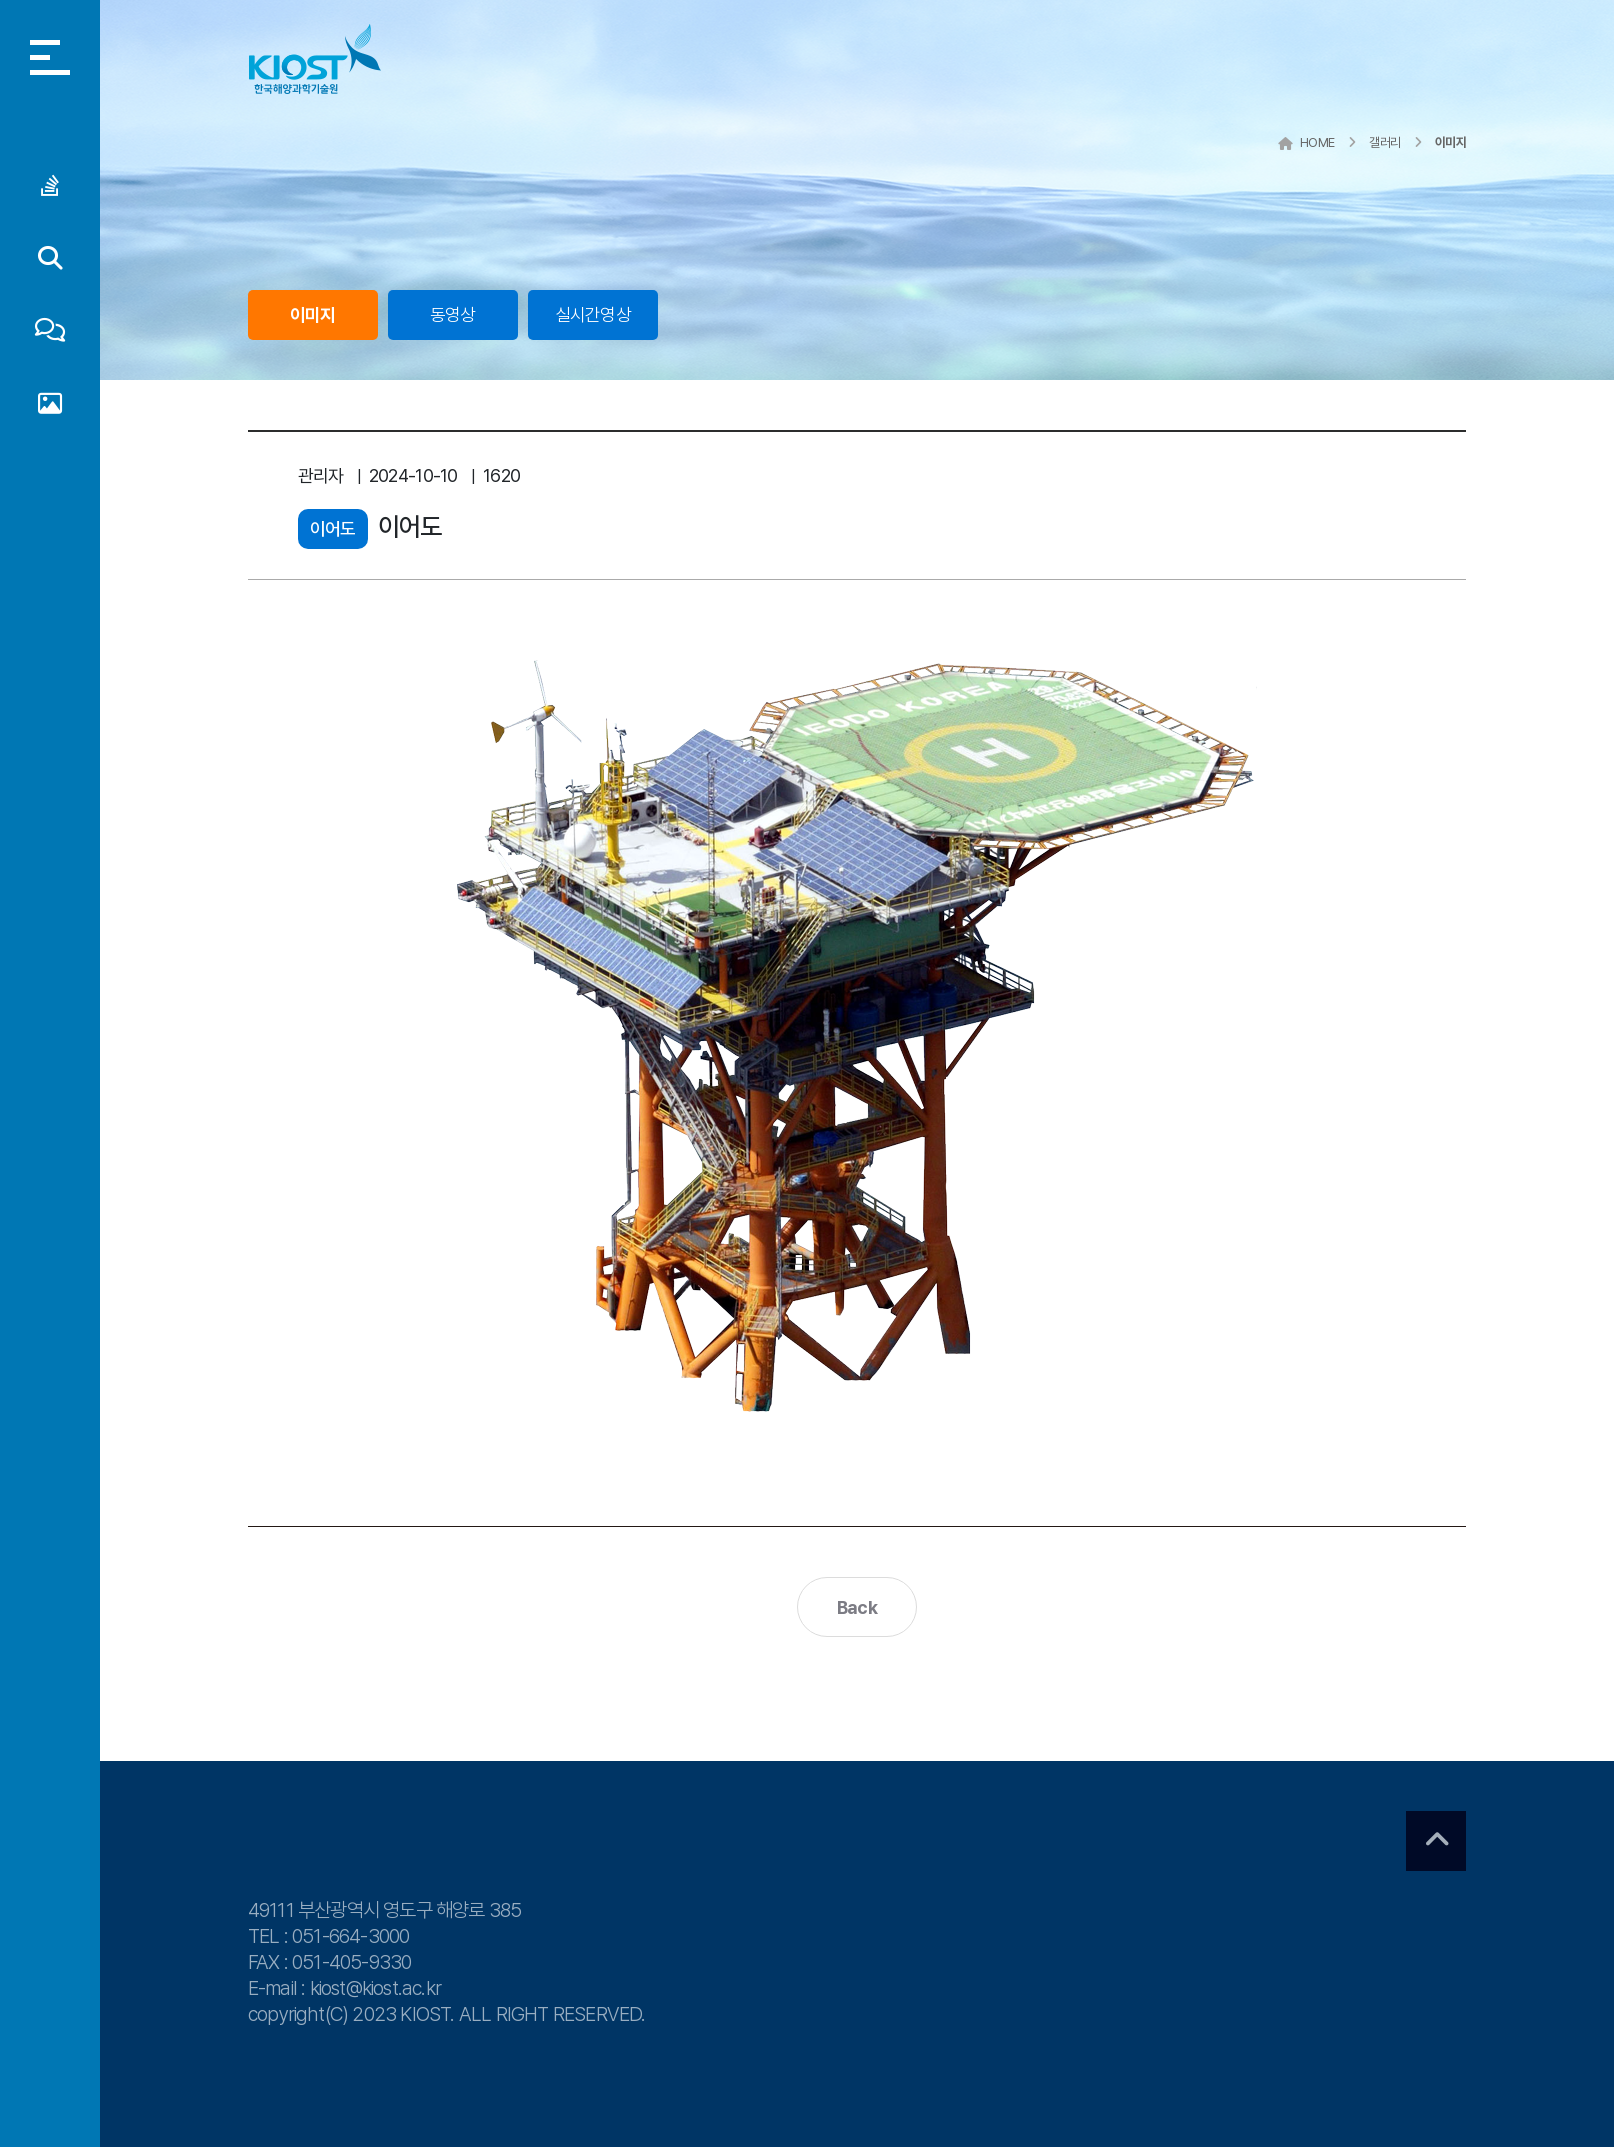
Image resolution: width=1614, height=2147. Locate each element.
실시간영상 (593, 314)
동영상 (453, 314)
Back (857, 1607)
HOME (1306, 142)
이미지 (313, 314)
